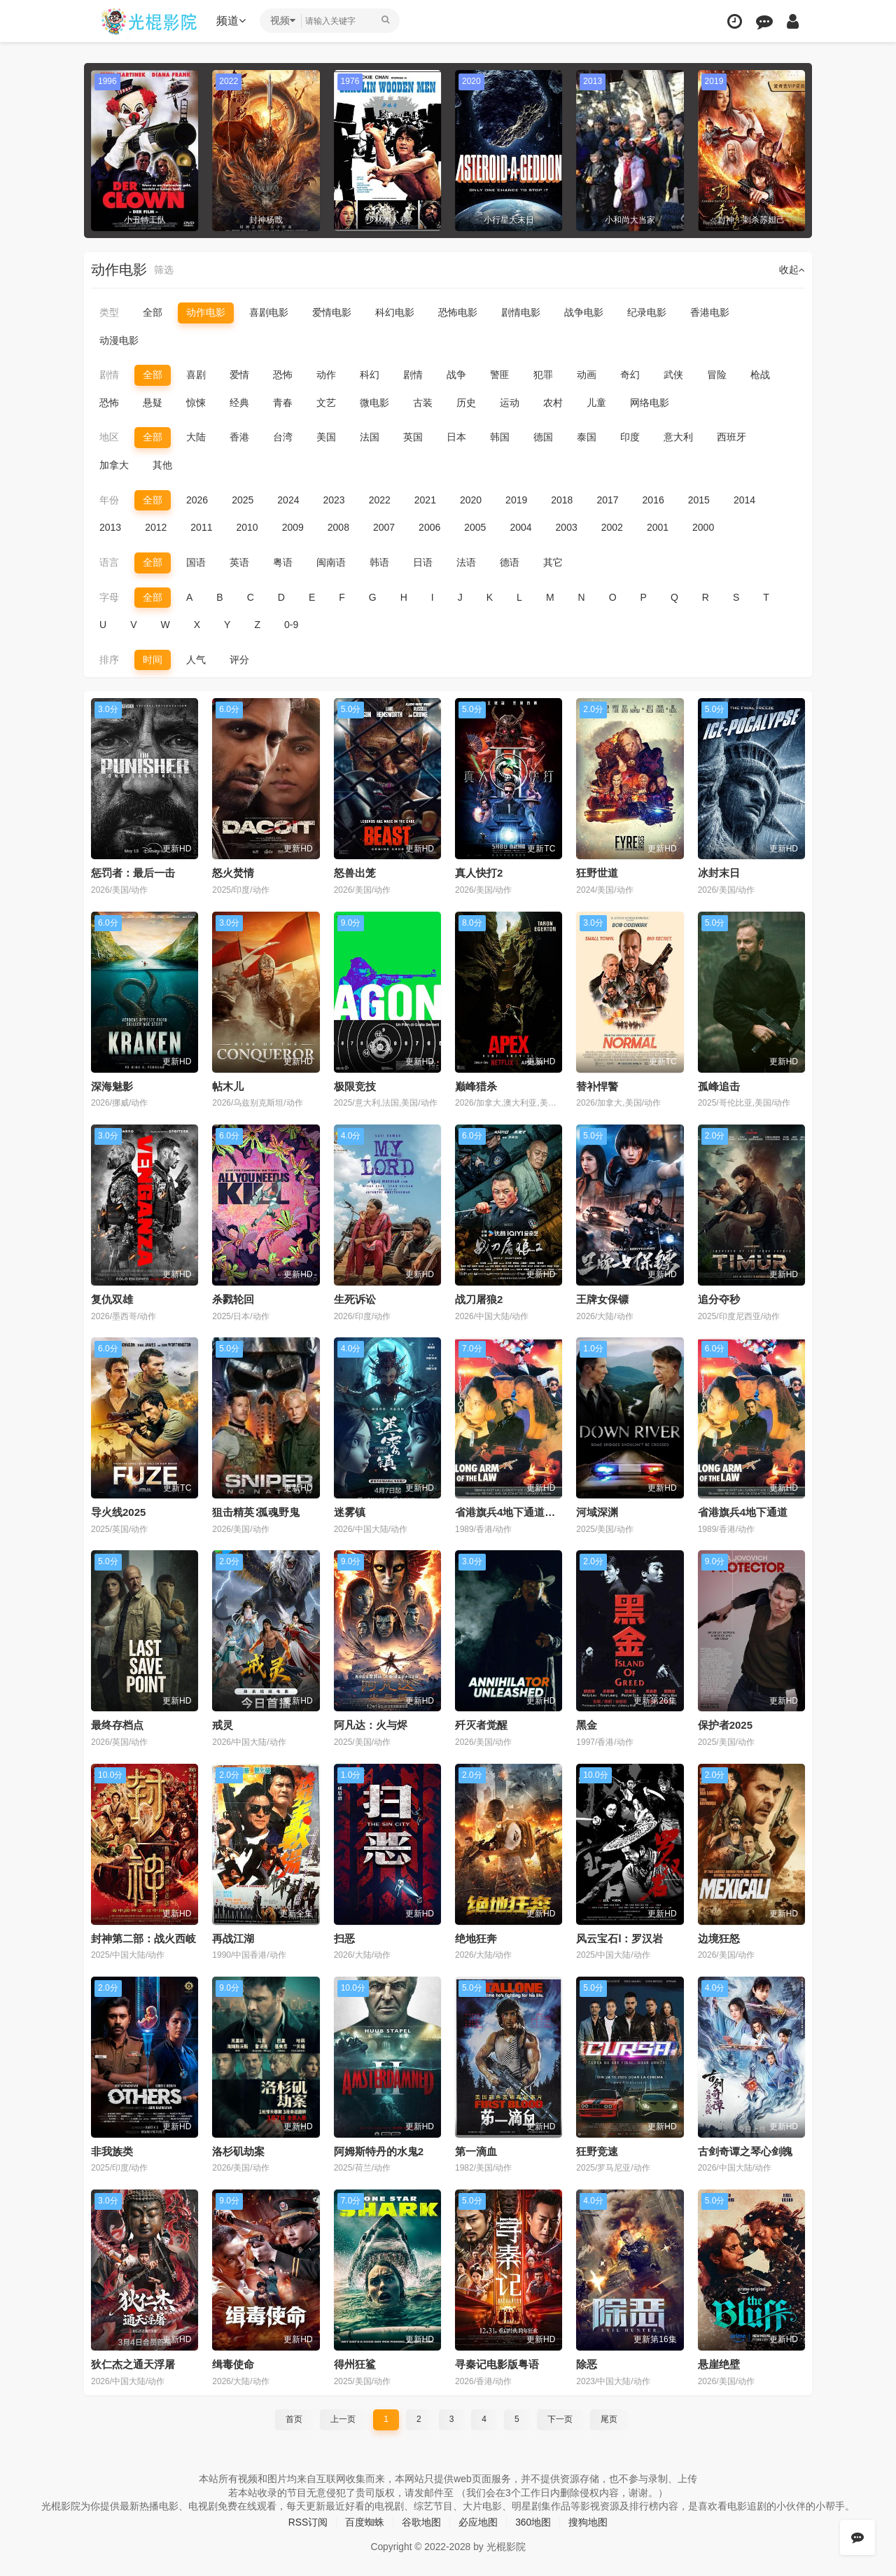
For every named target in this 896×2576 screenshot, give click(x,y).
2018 (562, 500)
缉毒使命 (233, 2363)
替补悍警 (597, 1086)
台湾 (283, 437)
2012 (156, 527)
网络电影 (649, 402)
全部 (152, 312)
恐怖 (283, 374)
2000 (703, 527)
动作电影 (205, 312)
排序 (109, 659)
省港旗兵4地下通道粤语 (510, 1512)
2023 (333, 500)
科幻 (369, 374)
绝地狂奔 (476, 1938)
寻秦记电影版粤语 (497, 2363)
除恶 (586, 2363)
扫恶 (344, 1938)
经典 (239, 402)
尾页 (609, 2418)
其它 (553, 562)
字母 (109, 596)
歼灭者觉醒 (481, 1725)
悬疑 (152, 402)
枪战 (760, 374)
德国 (543, 437)
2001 (657, 527)
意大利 (678, 437)
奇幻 (630, 374)
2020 (471, 500)
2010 (247, 527)
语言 (109, 562)
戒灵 (222, 1725)
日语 (423, 562)
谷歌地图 (421, 2521)
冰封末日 (719, 873)
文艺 (326, 402)
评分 (239, 659)
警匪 (500, 374)
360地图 (533, 2521)
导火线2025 (118, 1512)
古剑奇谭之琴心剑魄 (745, 2151)
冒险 (717, 374)
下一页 (560, 2418)
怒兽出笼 (355, 873)
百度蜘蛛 (364, 2521)
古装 (423, 402)
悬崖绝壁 (719, 2363)
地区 (109, 437)
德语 (509, 562)
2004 (520, 527)
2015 (699, 500)
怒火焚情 (233, 873)
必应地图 (478, 2521)
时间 (152, 659)
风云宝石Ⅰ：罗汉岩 (619, 1938)
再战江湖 (233, 1938)
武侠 (673, 374)
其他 (162, 465)
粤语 (283, 562)
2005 (475, 527)
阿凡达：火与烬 (370, 1725)
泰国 (586, 437)
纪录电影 (646, 312)
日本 (456, 437)
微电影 (374, 402)
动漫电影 (119, 340)
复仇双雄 (112, 1298)
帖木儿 (228, 1086)
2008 (338, 527)
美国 (326, 437)
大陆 (196, 437)
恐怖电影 (457, 312)
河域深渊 (597, 1512)
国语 (196, 562)
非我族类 (112, 2151)
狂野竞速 (597, 2151)
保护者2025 (725, 1725)
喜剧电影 (268, 312)
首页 (294, 2418)
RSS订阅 (308, 2521)
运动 (509, 402)
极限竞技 (355, 1086)
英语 (239, 562)
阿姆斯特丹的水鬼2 (379, 2151)
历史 (466, 402)
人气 (196, 659)
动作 (326, 374)
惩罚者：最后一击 (133, 873)
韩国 (500, 437)
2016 (653, 500)
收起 (792, 269)
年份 (109, 500)
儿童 (596, 402)
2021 (425, 500)
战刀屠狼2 (479, 1298)
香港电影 (709, 312)
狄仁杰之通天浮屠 (133, 2363)
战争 (456, 374)
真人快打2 (479, 873)
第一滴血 (476, 2151)
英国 (413, 437)
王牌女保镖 (602, 1298)
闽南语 (331, 562)
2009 (293, 527)
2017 (607, 500)
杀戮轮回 (233, 1298)
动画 (586, 374)
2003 (567, 527)
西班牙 (731, 437)
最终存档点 (117, 1725)
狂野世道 (597, 873)
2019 (516, 500)
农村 (553, 402)
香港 (239, 437)
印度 (630, 437)
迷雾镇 (349, 1512)
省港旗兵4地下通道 (743, 1512)
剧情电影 (520, 312)
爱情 (239, 374)
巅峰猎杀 (476, 1086)
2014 (744, 500)
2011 (201, 527)
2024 (288, 500)
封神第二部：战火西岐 (143, 1938)
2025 (242, 500)
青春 (283, 402)
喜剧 (196, 374)
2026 (197, 500)
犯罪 (543, 374)
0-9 (291, 624)
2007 (384, 527)
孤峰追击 (719, 1086)
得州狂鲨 (355, 2363)
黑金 (586, 1725)
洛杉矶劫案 (238, 2151)
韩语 (379, 562)
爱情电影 (331, 312)
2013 (110, 527)
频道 (231, 21)
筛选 (164, 269)
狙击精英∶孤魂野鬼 (256, 1512)
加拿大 (114, 465)
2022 (380, 500)
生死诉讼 (355, 1298)
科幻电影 (394, 312)
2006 (429, 527)
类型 (109, 312)
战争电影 (583, 312)
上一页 (343, 2418)
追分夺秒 (719, 1298)
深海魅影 (112, 1086)
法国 (369, 437)
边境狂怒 (719, 1938)
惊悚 (196, 402)
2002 (612, 527)
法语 (466, 562)
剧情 (109, 374)
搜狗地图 (588, 2521)
